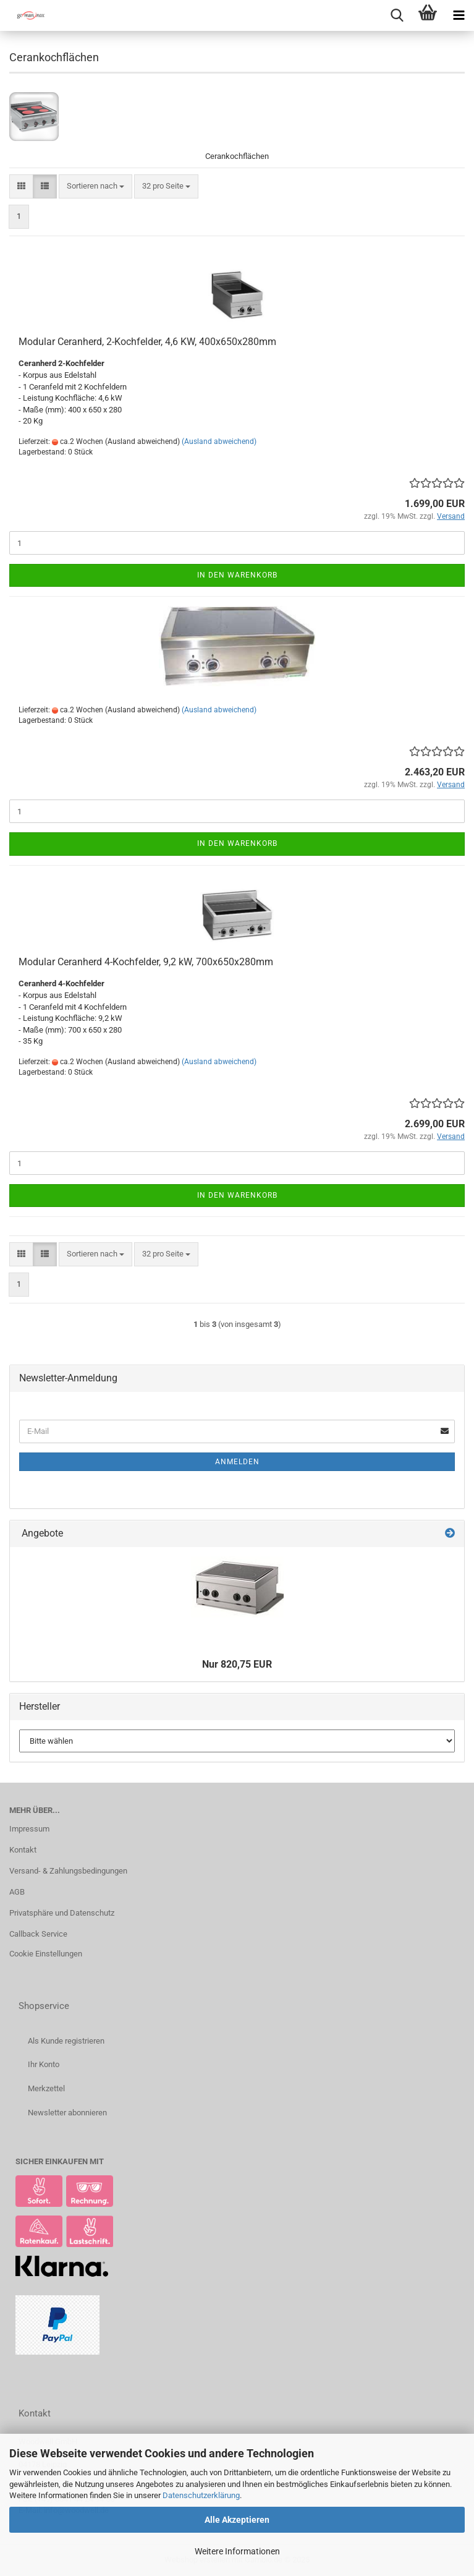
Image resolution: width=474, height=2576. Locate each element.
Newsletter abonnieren (67, 2112)
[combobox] (95, 186)
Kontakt (22, 1849)
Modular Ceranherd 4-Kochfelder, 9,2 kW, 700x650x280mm (146, 962)
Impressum (29, 1828)
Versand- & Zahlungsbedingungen (68, 1870)
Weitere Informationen (237, 2551)
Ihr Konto (43, 2064)
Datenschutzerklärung (201, 2495)
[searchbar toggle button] (396, 15)
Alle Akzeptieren (237, 2520)
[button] (21, 186)
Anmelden (237, 1461)
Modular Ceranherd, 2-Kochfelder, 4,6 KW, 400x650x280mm (147, 342)
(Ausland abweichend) (219, 441)
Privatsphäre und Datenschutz (61, 1912)
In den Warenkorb (237, 575)
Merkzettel (46, 2088)
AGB (17, 1891)
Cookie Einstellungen (45, 1953)
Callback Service (38, 1933)
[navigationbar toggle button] (458, 15)
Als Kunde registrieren (66, 2040)
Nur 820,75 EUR (237, 1664)
